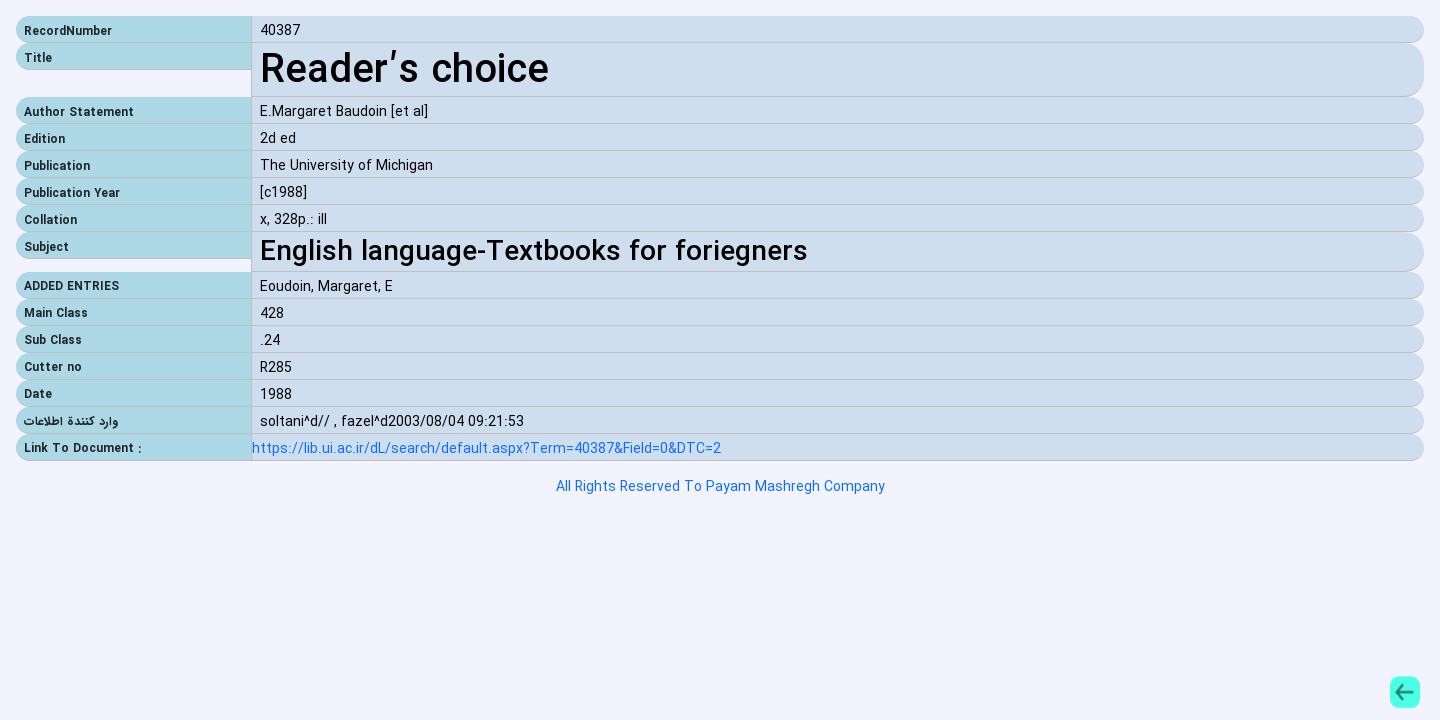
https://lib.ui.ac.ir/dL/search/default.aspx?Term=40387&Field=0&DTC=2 (486, 449)
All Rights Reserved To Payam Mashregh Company (720, 487)
